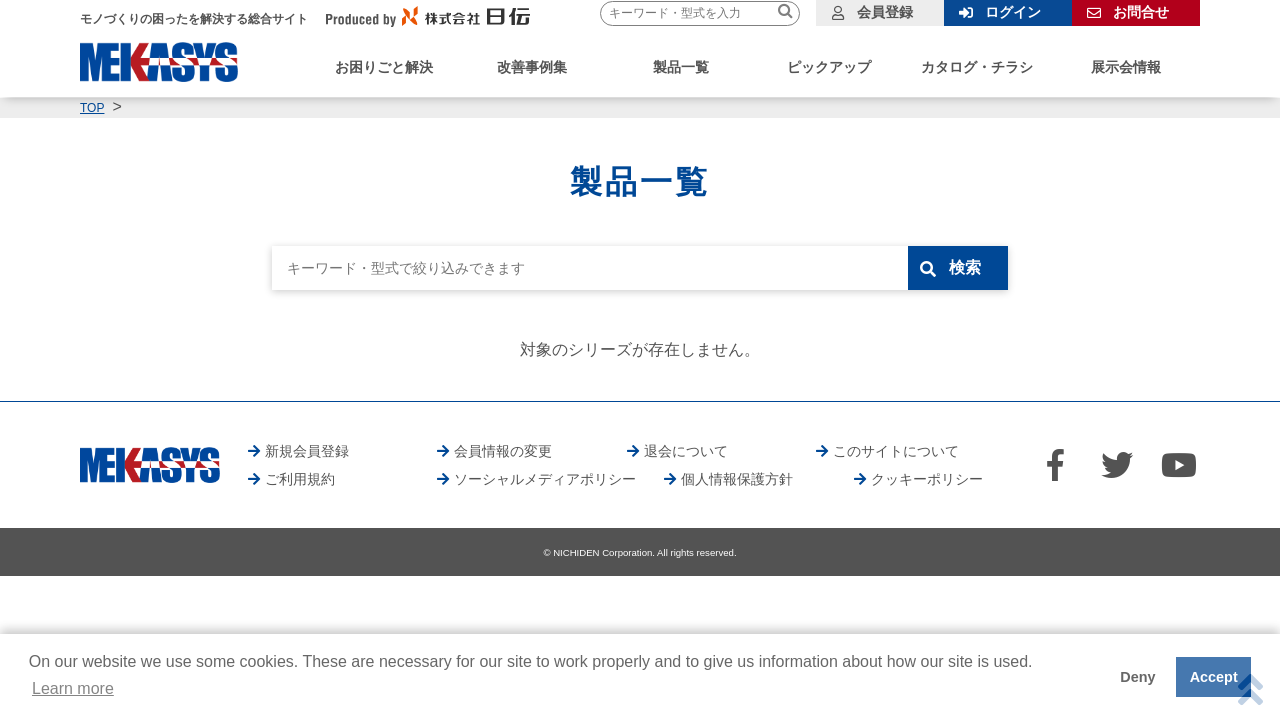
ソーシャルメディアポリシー (545, 479)
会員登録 (885, 12)
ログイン (1013, 12)
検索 (967, 267)
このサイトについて (896, 451)
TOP (92, 108)
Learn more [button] (73, 688)
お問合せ (1141, 12)
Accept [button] (1214, 677)
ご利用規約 (300, 479)
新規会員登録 (307, 451)
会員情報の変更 (503, 451)
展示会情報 (1126, 67)
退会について (686, 451)
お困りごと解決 (384, 67)
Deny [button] (1137, 677)
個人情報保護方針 (737, 479)
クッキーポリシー (927, 479)
